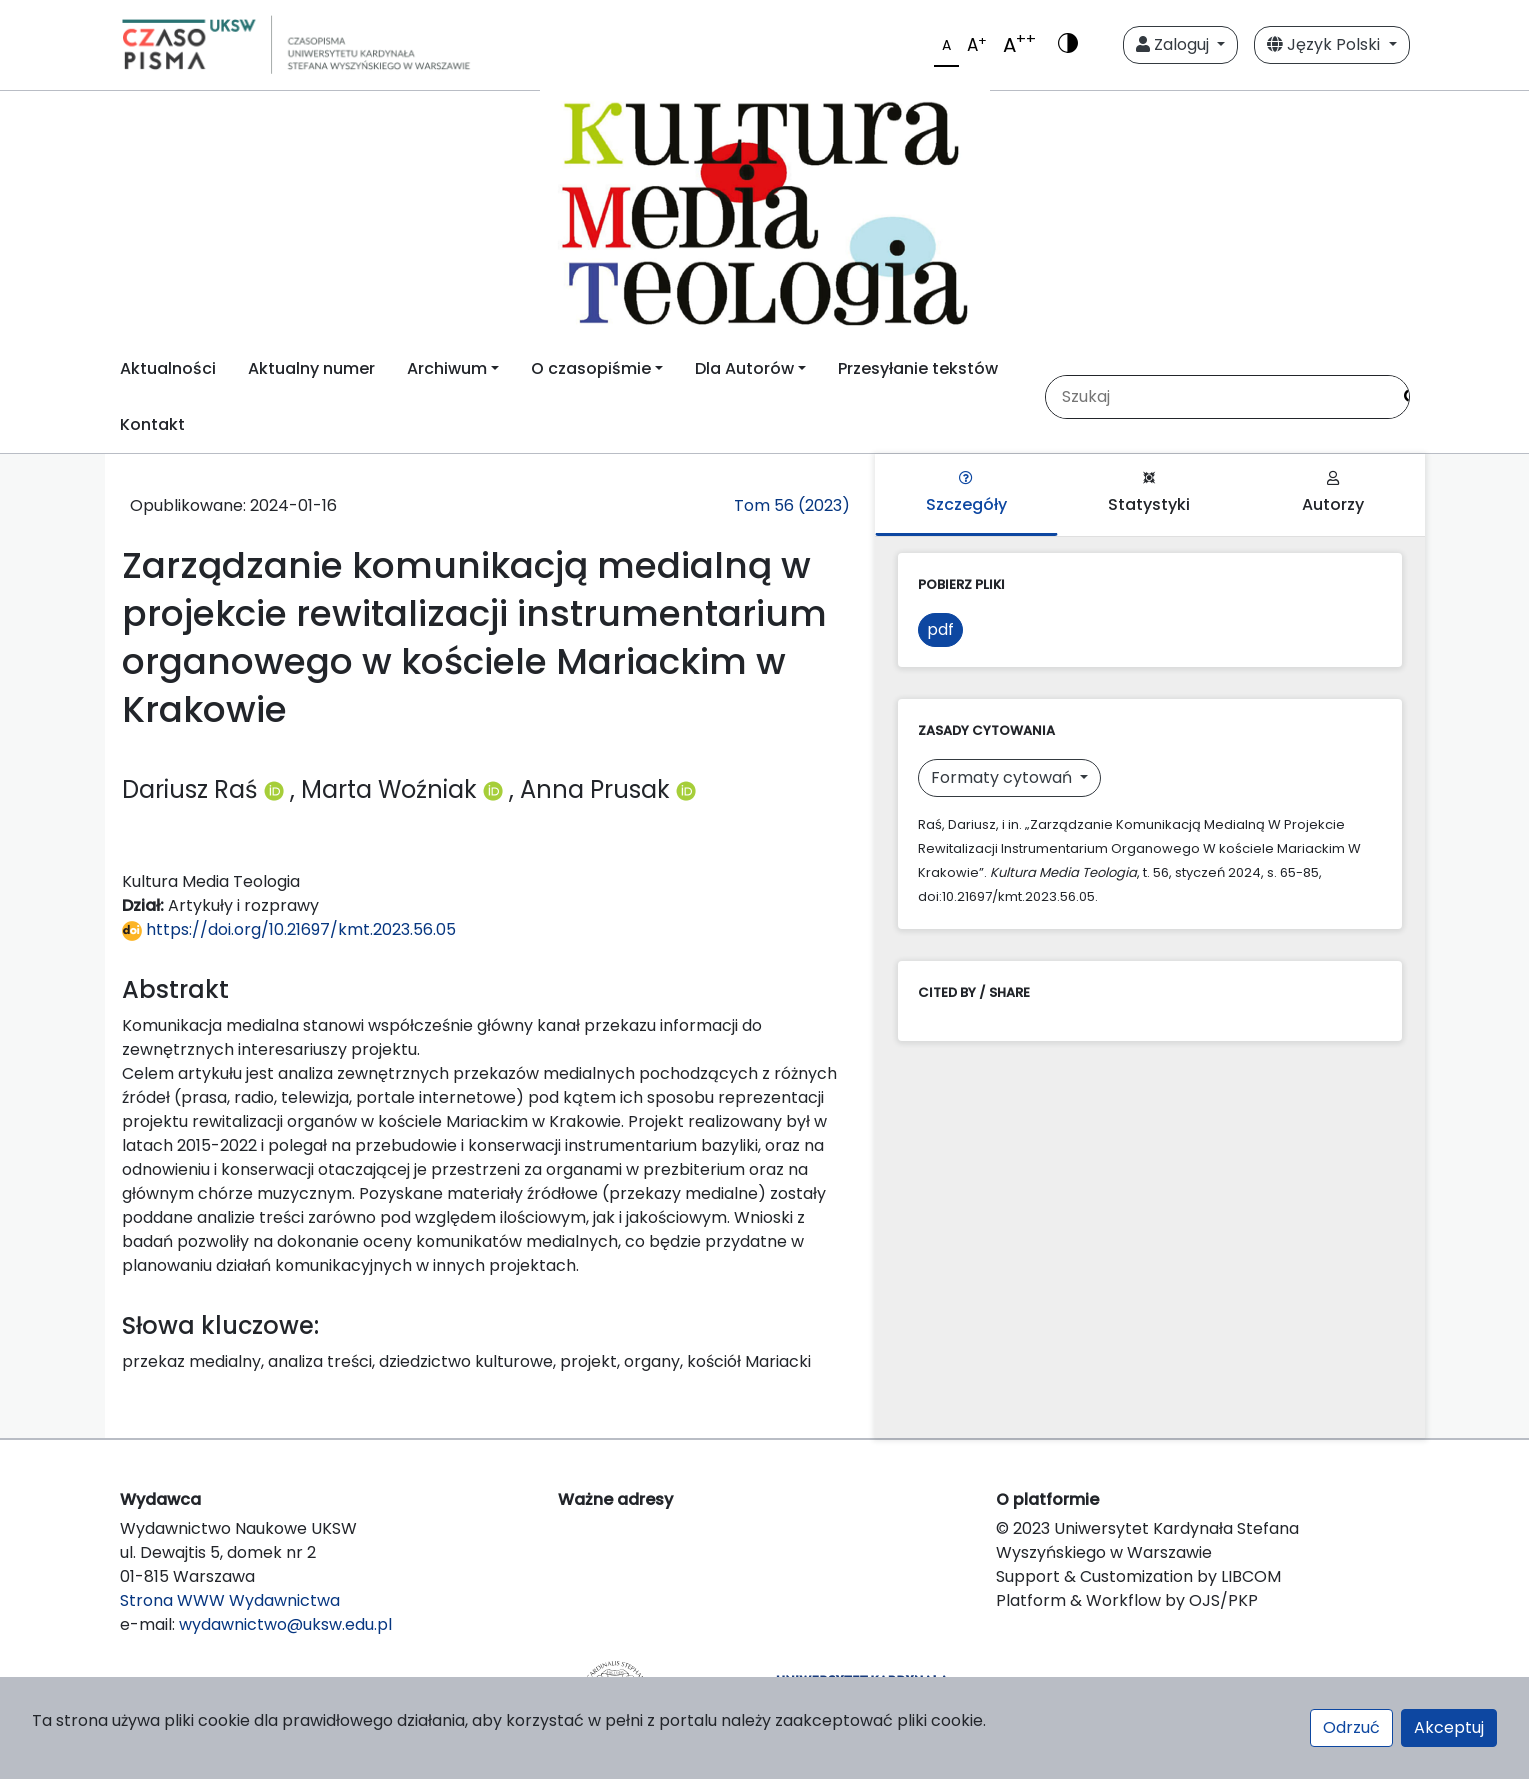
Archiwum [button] (447, 368)
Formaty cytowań (1003, 777)
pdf (940, 629)
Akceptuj (1449, 1727)
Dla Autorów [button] (744, 368)
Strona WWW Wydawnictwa (230, 1600)
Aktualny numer (311, 368)
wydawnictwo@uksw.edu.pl (285, 1624)
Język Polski (1325, 44)
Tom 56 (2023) (792, 505)
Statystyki (1149, 493)
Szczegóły (966, 493)
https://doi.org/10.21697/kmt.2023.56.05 (289, 929)
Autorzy (1333, 493)
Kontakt (152, 424)
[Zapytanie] (1218, 397)
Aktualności (168, 368)
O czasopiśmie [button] (591, 368)
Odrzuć (1351, 1727)
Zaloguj (1174, 44)
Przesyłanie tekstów (918, 368)
